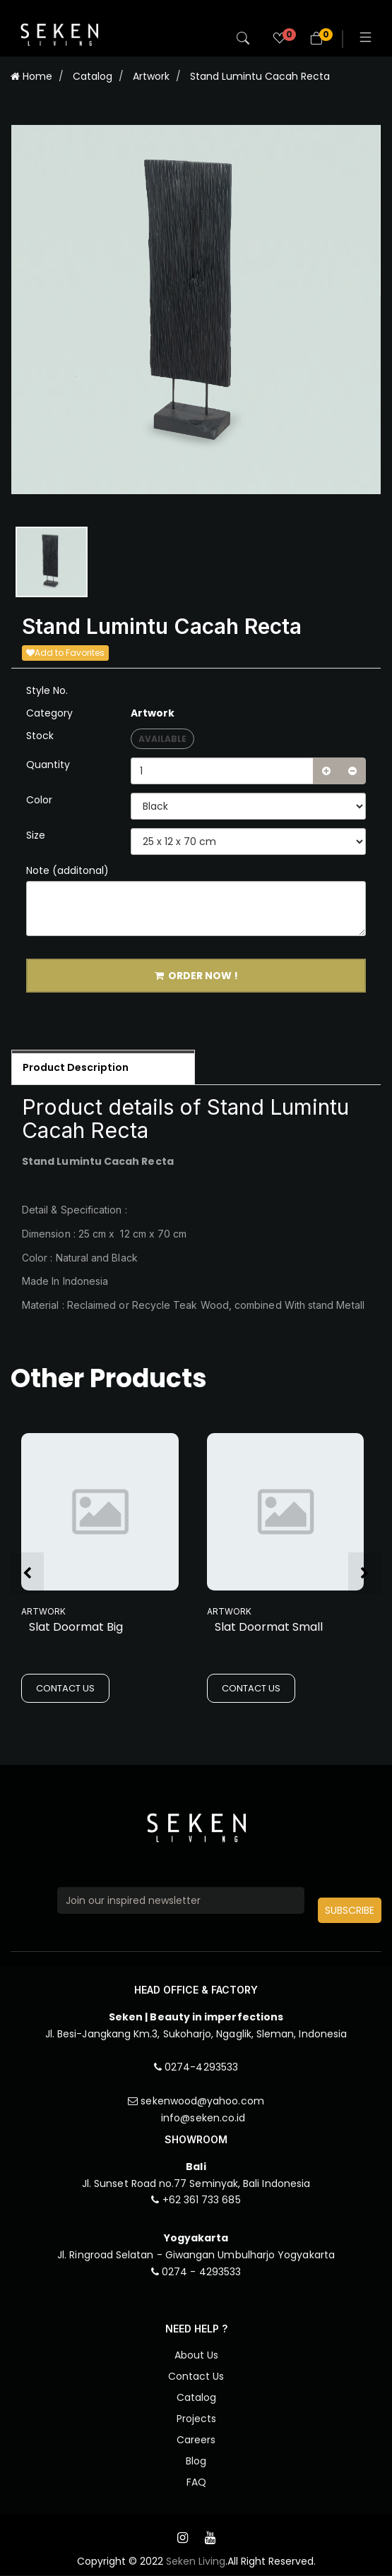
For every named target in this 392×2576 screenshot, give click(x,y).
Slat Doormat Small (269, 1627)
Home (31, 76)
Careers (196, 2440)
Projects (196, 2419)
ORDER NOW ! (196, 976)
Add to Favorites (65, 653)
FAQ (196, 2483)
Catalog (92, 76)
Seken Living (195, 2562)
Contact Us (196, 2377)
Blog (196, 2462)
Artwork (151, 76)
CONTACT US (65, 1689)
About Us (196, 2356)
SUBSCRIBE (349, 1910)
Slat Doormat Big (76, 1627)
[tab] (103, 1068)
